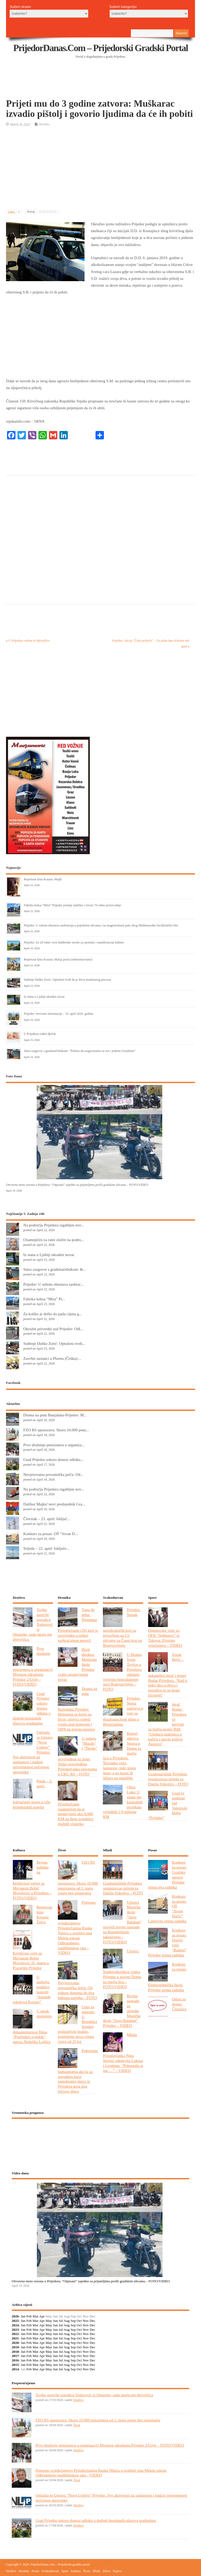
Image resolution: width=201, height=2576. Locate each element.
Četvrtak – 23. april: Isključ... (46, 1518)
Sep (73, 2321)
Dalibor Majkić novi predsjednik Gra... (54, 1504)
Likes (14, 211)
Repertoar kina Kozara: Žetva (44, 1914)
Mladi (96, 2571)
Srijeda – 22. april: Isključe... (46, 1548)
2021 (15, 2338)
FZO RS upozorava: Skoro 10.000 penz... (56, 1430)
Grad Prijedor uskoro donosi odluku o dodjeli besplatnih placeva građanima (96, 2520)
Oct (79, 2321)
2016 (15, 2360)
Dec (93, 2321)
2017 (15, 2356)
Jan (23, 2316)
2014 (15, 2369)
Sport (65, 2571)
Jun (55, 2321)
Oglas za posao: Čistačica (179, 2004)
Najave (117, 2571)
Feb (29, 2316)
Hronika (44, 124)
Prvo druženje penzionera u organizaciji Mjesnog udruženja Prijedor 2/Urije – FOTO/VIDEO (110, 2445)
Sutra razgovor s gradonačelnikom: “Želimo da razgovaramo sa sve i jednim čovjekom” (79, 1051)
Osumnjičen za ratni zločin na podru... (53, 1239)
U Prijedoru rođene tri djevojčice (29, 640)
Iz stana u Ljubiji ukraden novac (44, 996)
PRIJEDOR (100, 2142)
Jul (61, 2321)
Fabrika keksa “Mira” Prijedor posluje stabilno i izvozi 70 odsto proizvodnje (72, 905)
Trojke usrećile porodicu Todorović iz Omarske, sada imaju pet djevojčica (94, 2395)
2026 (15, 2316)
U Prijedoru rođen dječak (40, 1034)
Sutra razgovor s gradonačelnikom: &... (54, 1269)
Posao (35, 2571)
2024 (15, 2325)
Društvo (78, 2400)
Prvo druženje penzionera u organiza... (54, 1445)
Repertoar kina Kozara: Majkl (43, 879)
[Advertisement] (101, 85)
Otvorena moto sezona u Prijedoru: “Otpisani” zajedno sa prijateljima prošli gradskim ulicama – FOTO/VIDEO (77, 1185)
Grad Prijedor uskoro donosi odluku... (53, 1459)
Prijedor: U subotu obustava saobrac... (53, 1284)
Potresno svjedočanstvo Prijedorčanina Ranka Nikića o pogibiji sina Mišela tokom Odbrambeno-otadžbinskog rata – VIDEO (77, 1927)
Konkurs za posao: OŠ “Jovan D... (50, 1533)
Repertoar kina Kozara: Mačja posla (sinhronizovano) (58, 959)
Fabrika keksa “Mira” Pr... (44, 1299)
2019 (15, 2347)
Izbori (106, 2571)
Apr (42, 2316)
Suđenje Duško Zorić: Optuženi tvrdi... (54, 1343)
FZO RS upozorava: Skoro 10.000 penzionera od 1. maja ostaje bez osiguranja (98, 2420)
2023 (15, 2330)
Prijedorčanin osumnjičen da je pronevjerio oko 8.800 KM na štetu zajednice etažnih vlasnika (75, 1814)
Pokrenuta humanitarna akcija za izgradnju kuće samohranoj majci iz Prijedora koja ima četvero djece (78, 2070)
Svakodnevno (50, 2571)
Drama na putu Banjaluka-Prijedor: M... (55, 1415)
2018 (15, 2352)
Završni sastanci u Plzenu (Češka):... (52, 1358)
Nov (86, 2321)
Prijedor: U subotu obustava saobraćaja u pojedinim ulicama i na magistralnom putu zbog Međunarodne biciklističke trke (101, 925)
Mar (36, 2316)
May (49, 2321)
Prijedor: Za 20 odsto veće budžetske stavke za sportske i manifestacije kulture (74, 942)
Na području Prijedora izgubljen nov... (53, 1225)
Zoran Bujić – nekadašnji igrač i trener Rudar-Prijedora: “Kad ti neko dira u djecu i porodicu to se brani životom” (167, 1674)
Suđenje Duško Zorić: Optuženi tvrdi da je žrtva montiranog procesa (67, 979)
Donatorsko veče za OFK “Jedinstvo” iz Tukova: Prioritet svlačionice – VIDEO (165, 1637)
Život (76, 2425)
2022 (15, 2334)
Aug (67, 2321)
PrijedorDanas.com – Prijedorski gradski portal (100, 48)
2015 (15, 2365)
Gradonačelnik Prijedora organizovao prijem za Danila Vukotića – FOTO (168, 1779)
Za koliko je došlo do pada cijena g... (52, 1314)
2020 (15, 2343)
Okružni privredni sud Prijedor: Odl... (53, 1329)
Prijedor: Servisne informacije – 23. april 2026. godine (58, 1014)
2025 (15, 2321)
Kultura (76, 2571)
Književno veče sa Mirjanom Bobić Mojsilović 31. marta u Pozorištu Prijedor (31, 1960)
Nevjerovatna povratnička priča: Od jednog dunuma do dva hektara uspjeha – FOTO (77, 1990)
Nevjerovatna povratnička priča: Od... (53, 1474)
